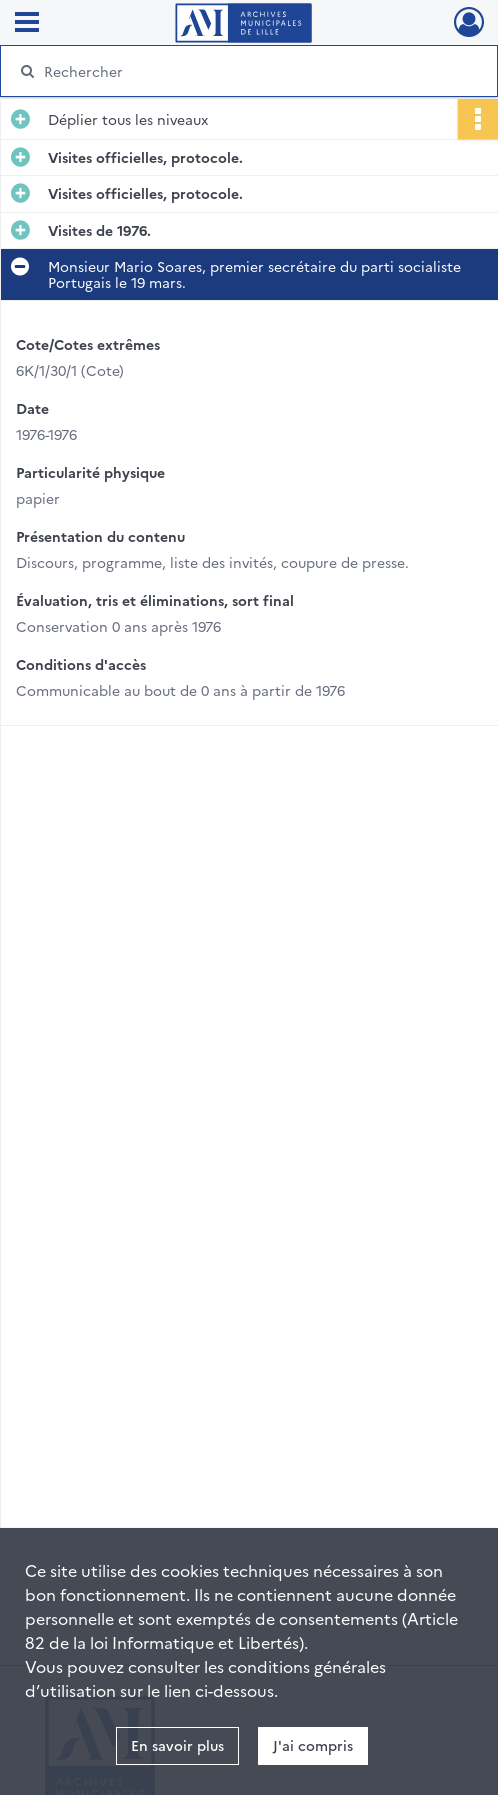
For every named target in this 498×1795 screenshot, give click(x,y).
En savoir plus (177, 1745)
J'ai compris (313, 1745)
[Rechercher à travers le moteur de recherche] (238, 71)
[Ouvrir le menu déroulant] (27, 24)
